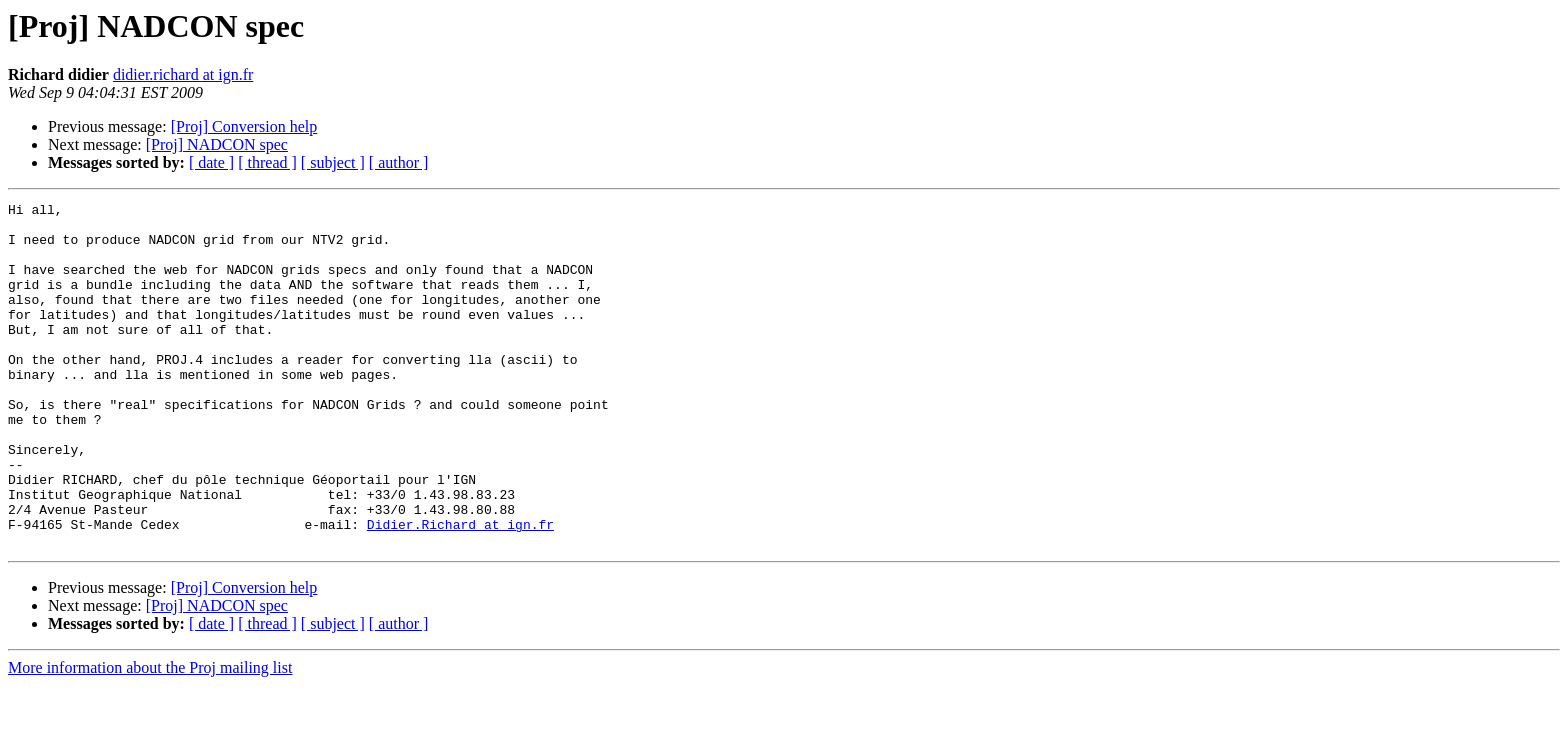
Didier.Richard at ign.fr (460, 590)
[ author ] (399, 162)
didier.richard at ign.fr (183, 74)
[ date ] (211, 162)
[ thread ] (267, 162)
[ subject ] (333, 162)
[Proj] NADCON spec (217, 144)
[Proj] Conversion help (244, 126)
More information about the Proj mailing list (150, 736)
